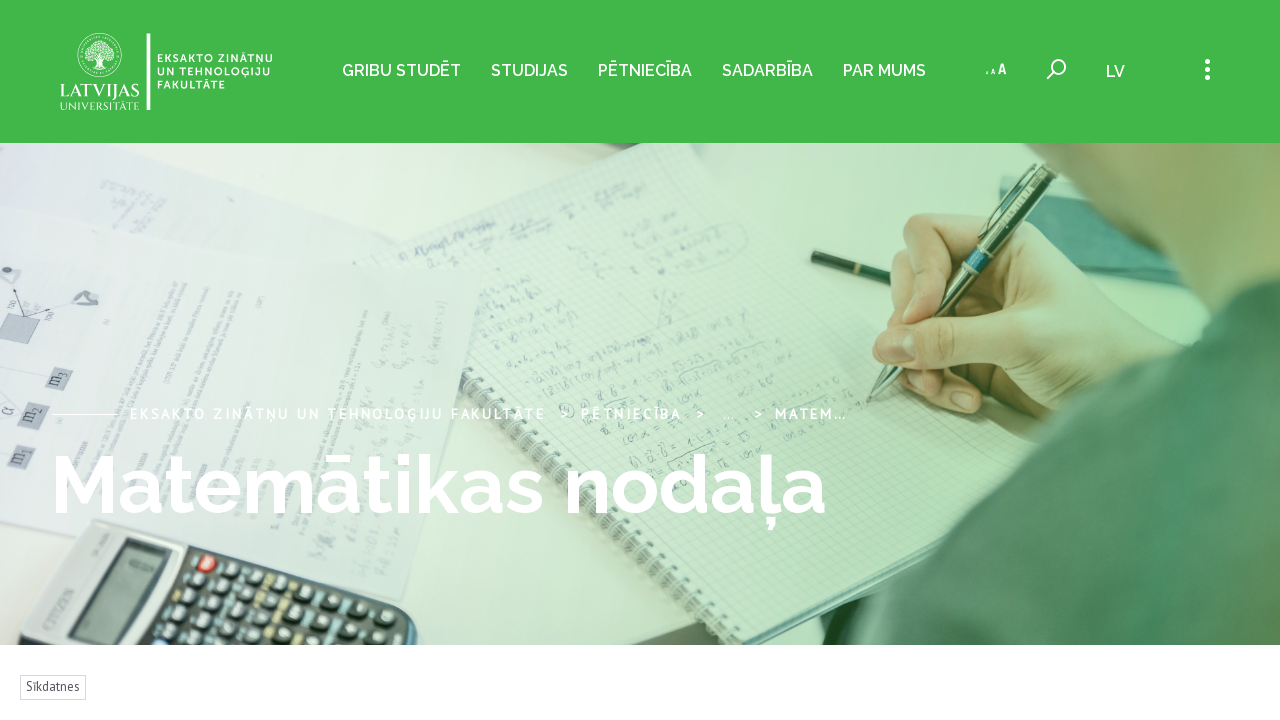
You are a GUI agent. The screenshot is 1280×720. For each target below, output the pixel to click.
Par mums (884, 70)
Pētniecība (645, 70)
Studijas (529, 70)
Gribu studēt (401, 70)
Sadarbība (767, 70)
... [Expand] (728, 414)
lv (1115, 71)
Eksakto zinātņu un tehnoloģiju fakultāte (338, 414)
